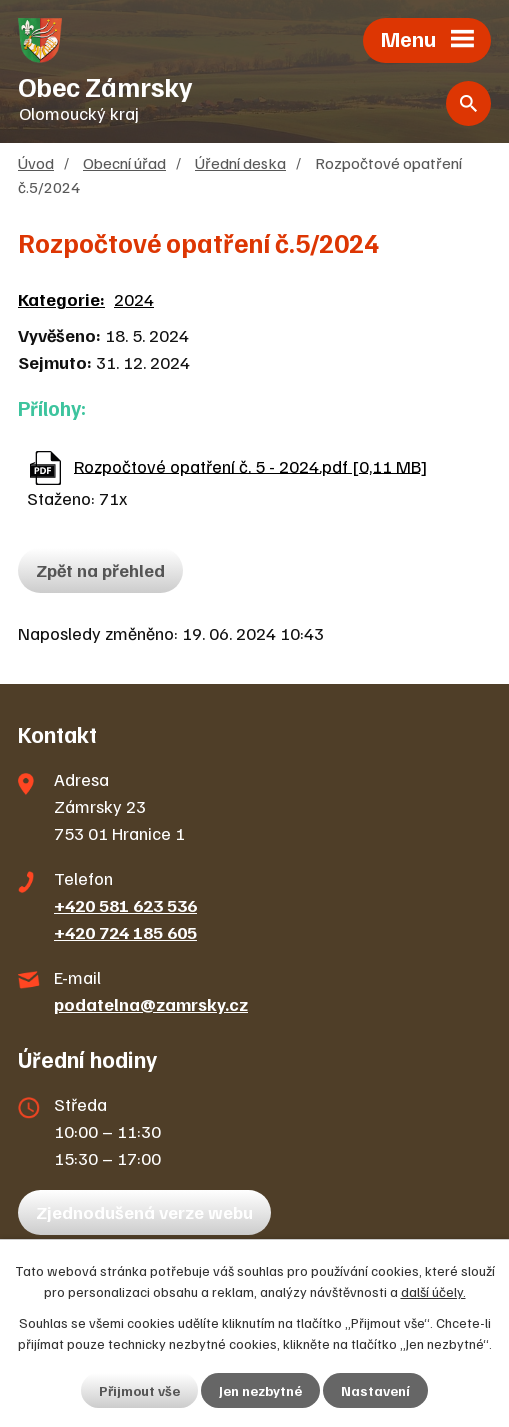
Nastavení (375, 1390)
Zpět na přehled (100, 570)
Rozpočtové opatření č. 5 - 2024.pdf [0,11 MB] (250, 465)
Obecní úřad (124, 162)
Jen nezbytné (260, 1390)
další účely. (433, 1291)
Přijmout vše (139, 1390)
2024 (134, 299)
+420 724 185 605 (125, 932)
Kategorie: (61, 299)
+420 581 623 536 (125, 905)
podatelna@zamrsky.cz (151, 1004)
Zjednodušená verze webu (144, 1212)
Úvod (36, 162)
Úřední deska (240, 162)
